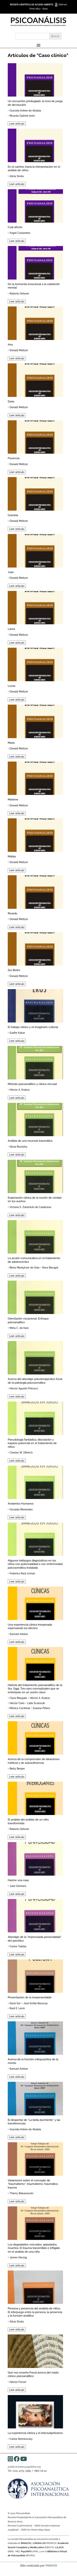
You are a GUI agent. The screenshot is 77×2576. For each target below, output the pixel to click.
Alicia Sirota (17, 176)
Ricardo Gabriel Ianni (22, 115)
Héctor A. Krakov (20, 1089)
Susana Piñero (41, 1708)
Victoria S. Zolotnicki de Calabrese (30, 1207)
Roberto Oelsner (19, 293)
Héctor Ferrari (18, 2381)
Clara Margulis (18, 1698)
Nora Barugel (50, 1267)
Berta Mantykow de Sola (24, 1267)
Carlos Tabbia (18, 1946)
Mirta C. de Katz (19, 1328)
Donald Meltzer (19, 350)
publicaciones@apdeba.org (24, 2466)
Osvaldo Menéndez (21, 1509)
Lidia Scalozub (36, 1703)
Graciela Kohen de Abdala (25, 110)
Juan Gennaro (18, 1885)
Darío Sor (15, 2003)
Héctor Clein (17, 1703)
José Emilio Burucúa (35, 2003)
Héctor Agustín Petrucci (24, 1388)
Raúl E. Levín (17, 2008)
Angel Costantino (20, 232)
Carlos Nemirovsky (21, 2438)
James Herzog (18, 2257)
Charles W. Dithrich (21, 1452)
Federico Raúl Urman (22, 1573)
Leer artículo (16, 123)
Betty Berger (17, 1768)
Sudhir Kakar (17, 1032)
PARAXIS (51, 2565)
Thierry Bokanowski (21, 2193)
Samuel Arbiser (19, 1634)
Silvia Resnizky (18, 1146)
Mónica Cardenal (20, 1708)
